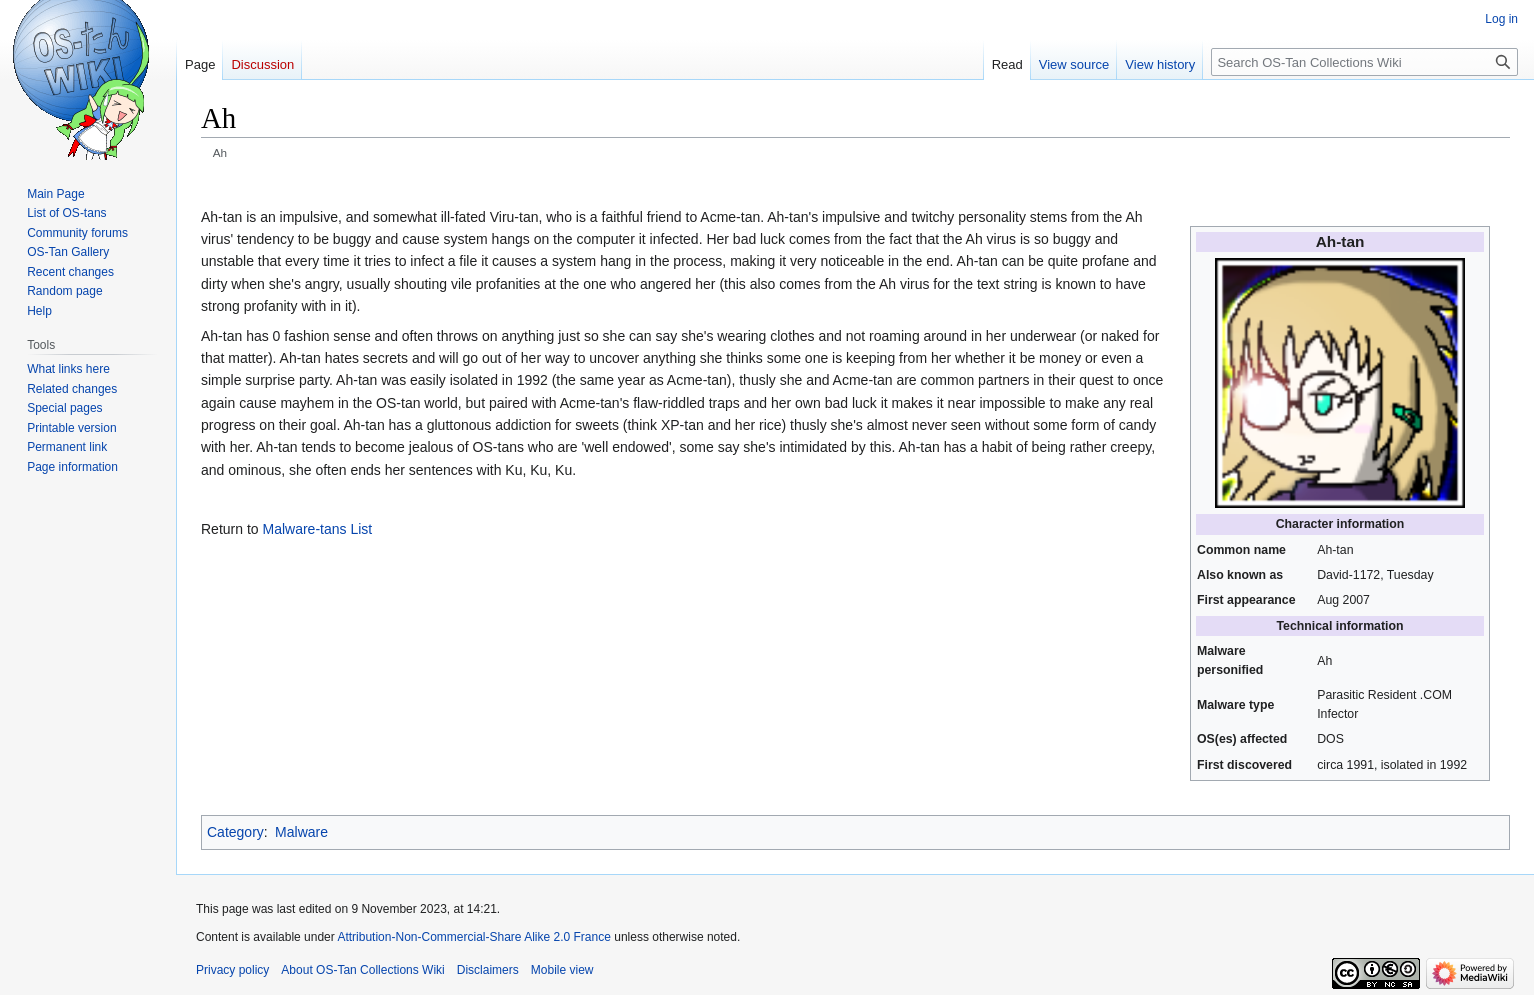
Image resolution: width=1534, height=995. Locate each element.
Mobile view (562, 970)
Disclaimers (488, 970)
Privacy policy (232, 970)
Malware (301, 832)
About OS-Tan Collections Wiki (362, 970)
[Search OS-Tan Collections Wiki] (1364, 62)
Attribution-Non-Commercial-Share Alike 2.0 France (473, 937)
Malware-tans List (317, 529)
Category (235, 832)
